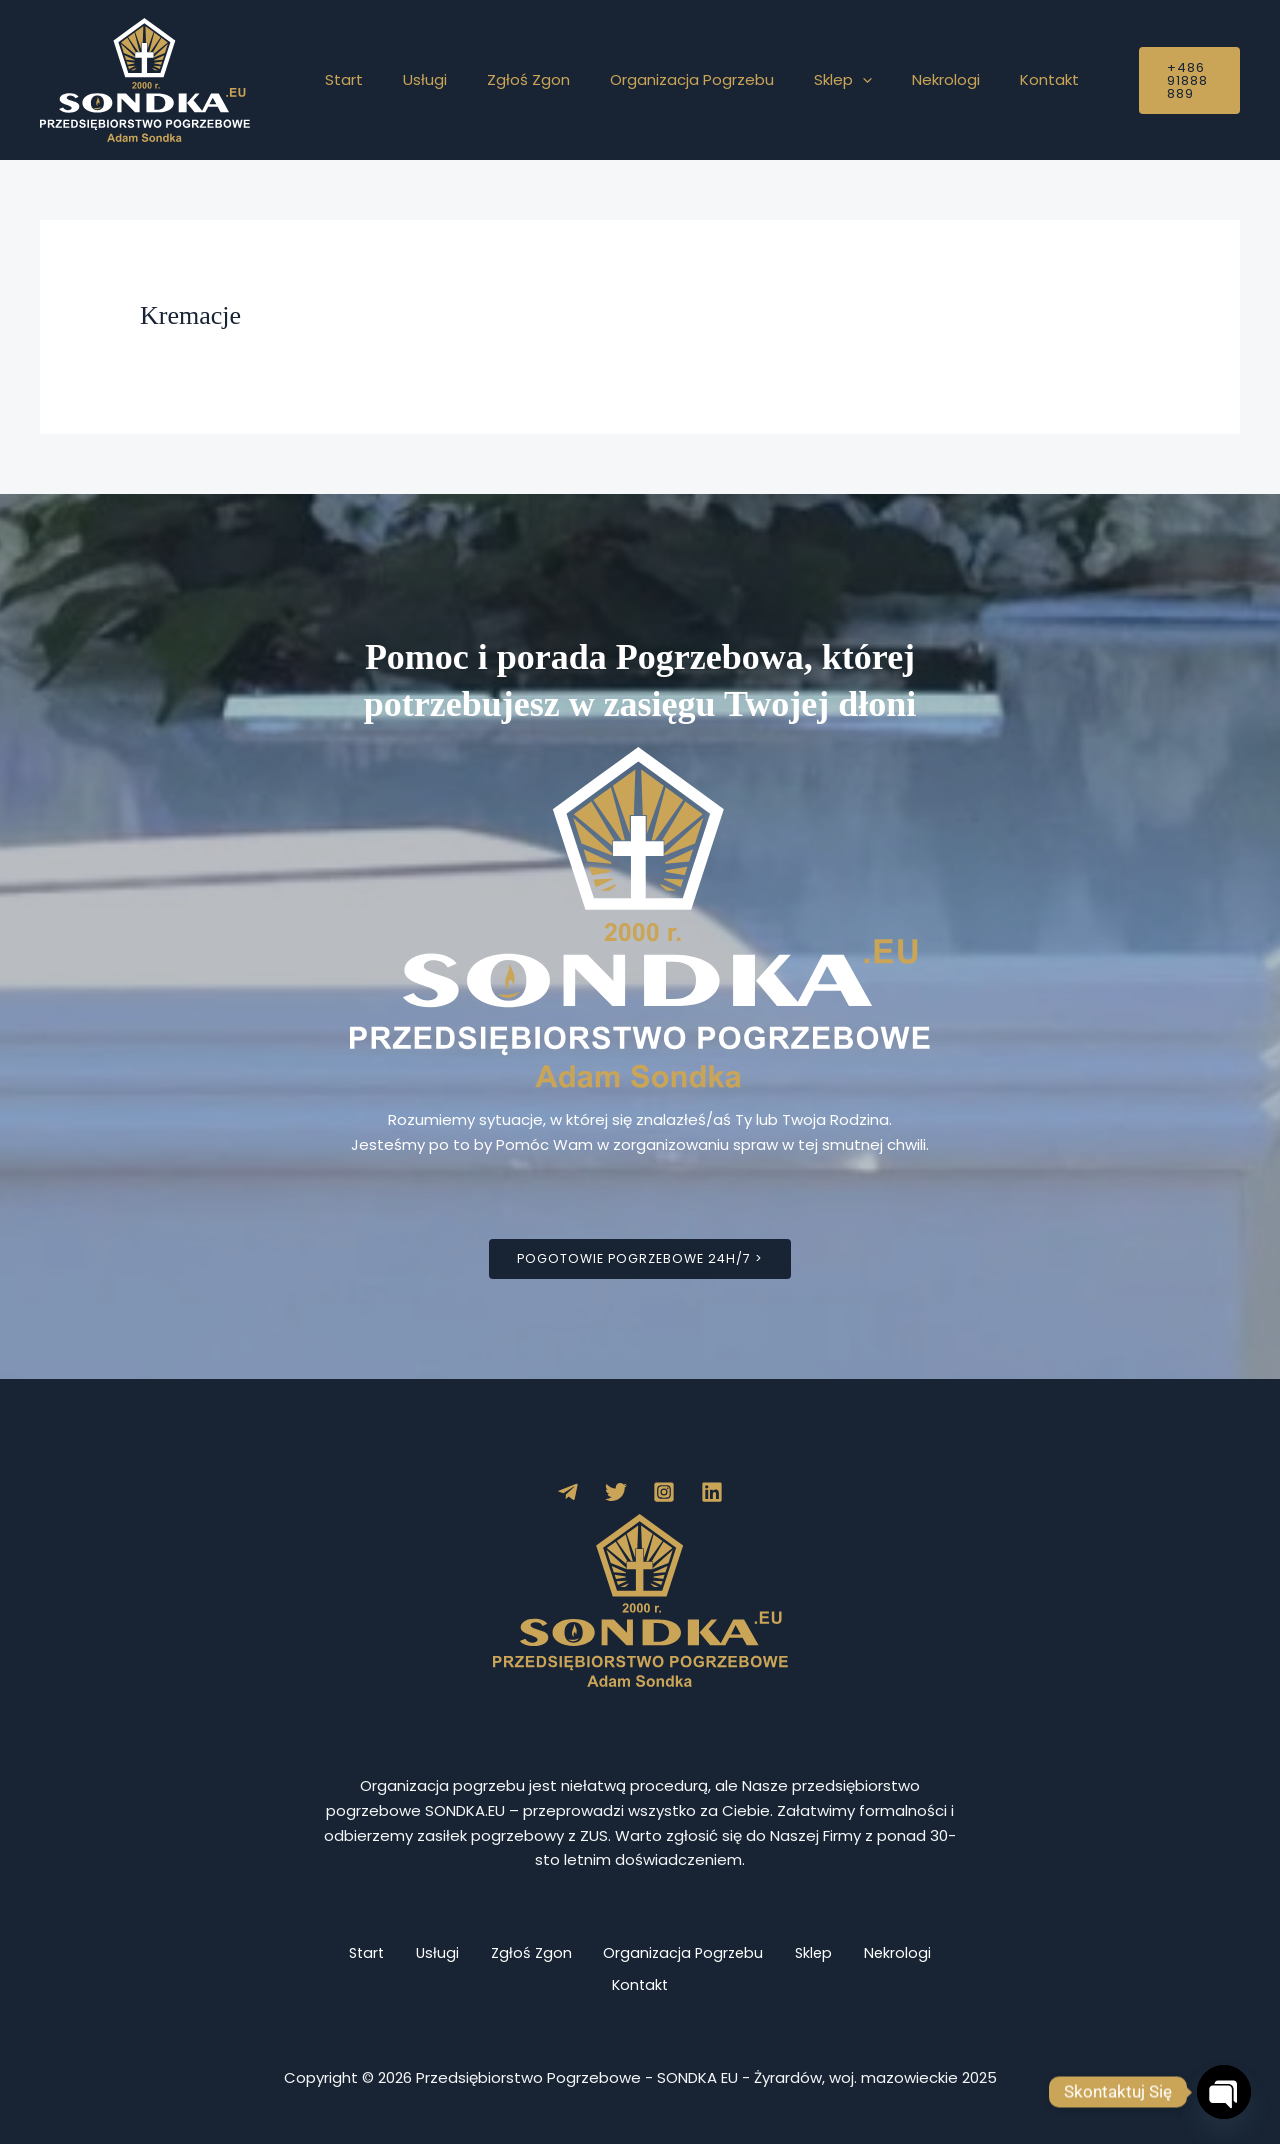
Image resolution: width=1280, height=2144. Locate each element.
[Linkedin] (712, 1493)
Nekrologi (891, 79)
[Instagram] (664, 1493)
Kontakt (984, 79)
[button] (817, 80)
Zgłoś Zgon (503, 79)
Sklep (798, 80)
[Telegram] (568, 1493)
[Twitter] (616, 1493)
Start (339, 79)
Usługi (410, 79)
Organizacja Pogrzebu (657, 79)
